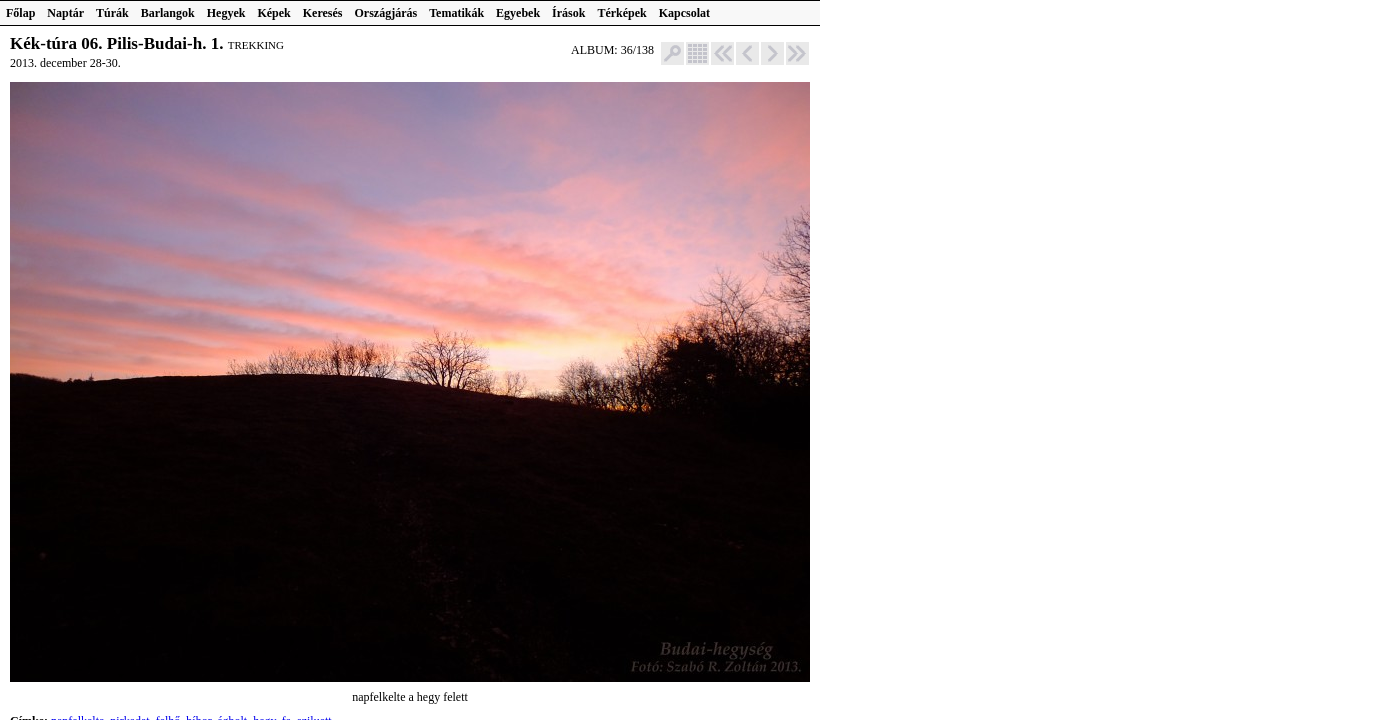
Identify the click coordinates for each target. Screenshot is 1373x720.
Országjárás (386, 13)
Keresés (323, 13)
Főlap (20, 13)
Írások (568, 13)
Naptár (65, 13)
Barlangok (168, 13)
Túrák (112, 13)
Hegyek (226, 13)
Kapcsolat (684, 13)
